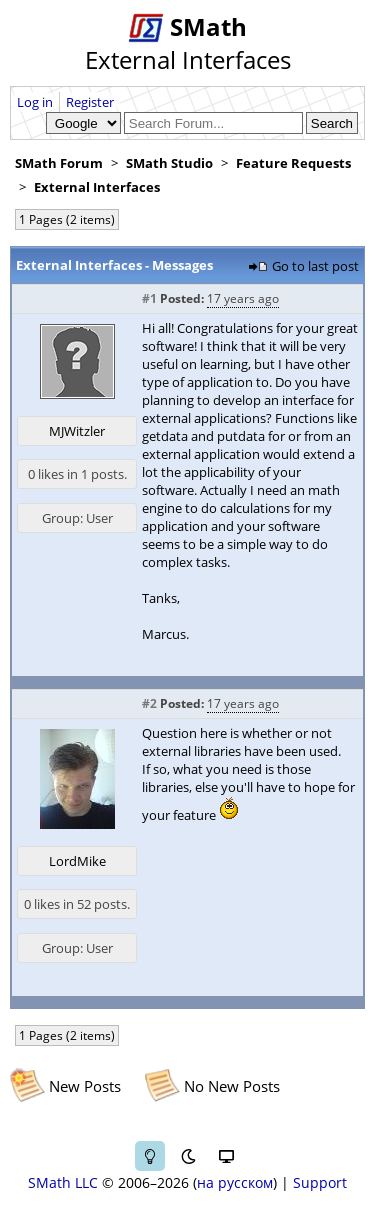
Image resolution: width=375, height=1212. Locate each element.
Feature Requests (293, 163)
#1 (149, 298)
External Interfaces (97, 187)
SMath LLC (63, 1182)
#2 (149, 703)
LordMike (77, 861)
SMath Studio (169, 163)
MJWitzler (77, 431)
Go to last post (315, 266)
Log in (35, 102)
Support (320, 1182)
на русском (235, 1182)
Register (90, 102)
